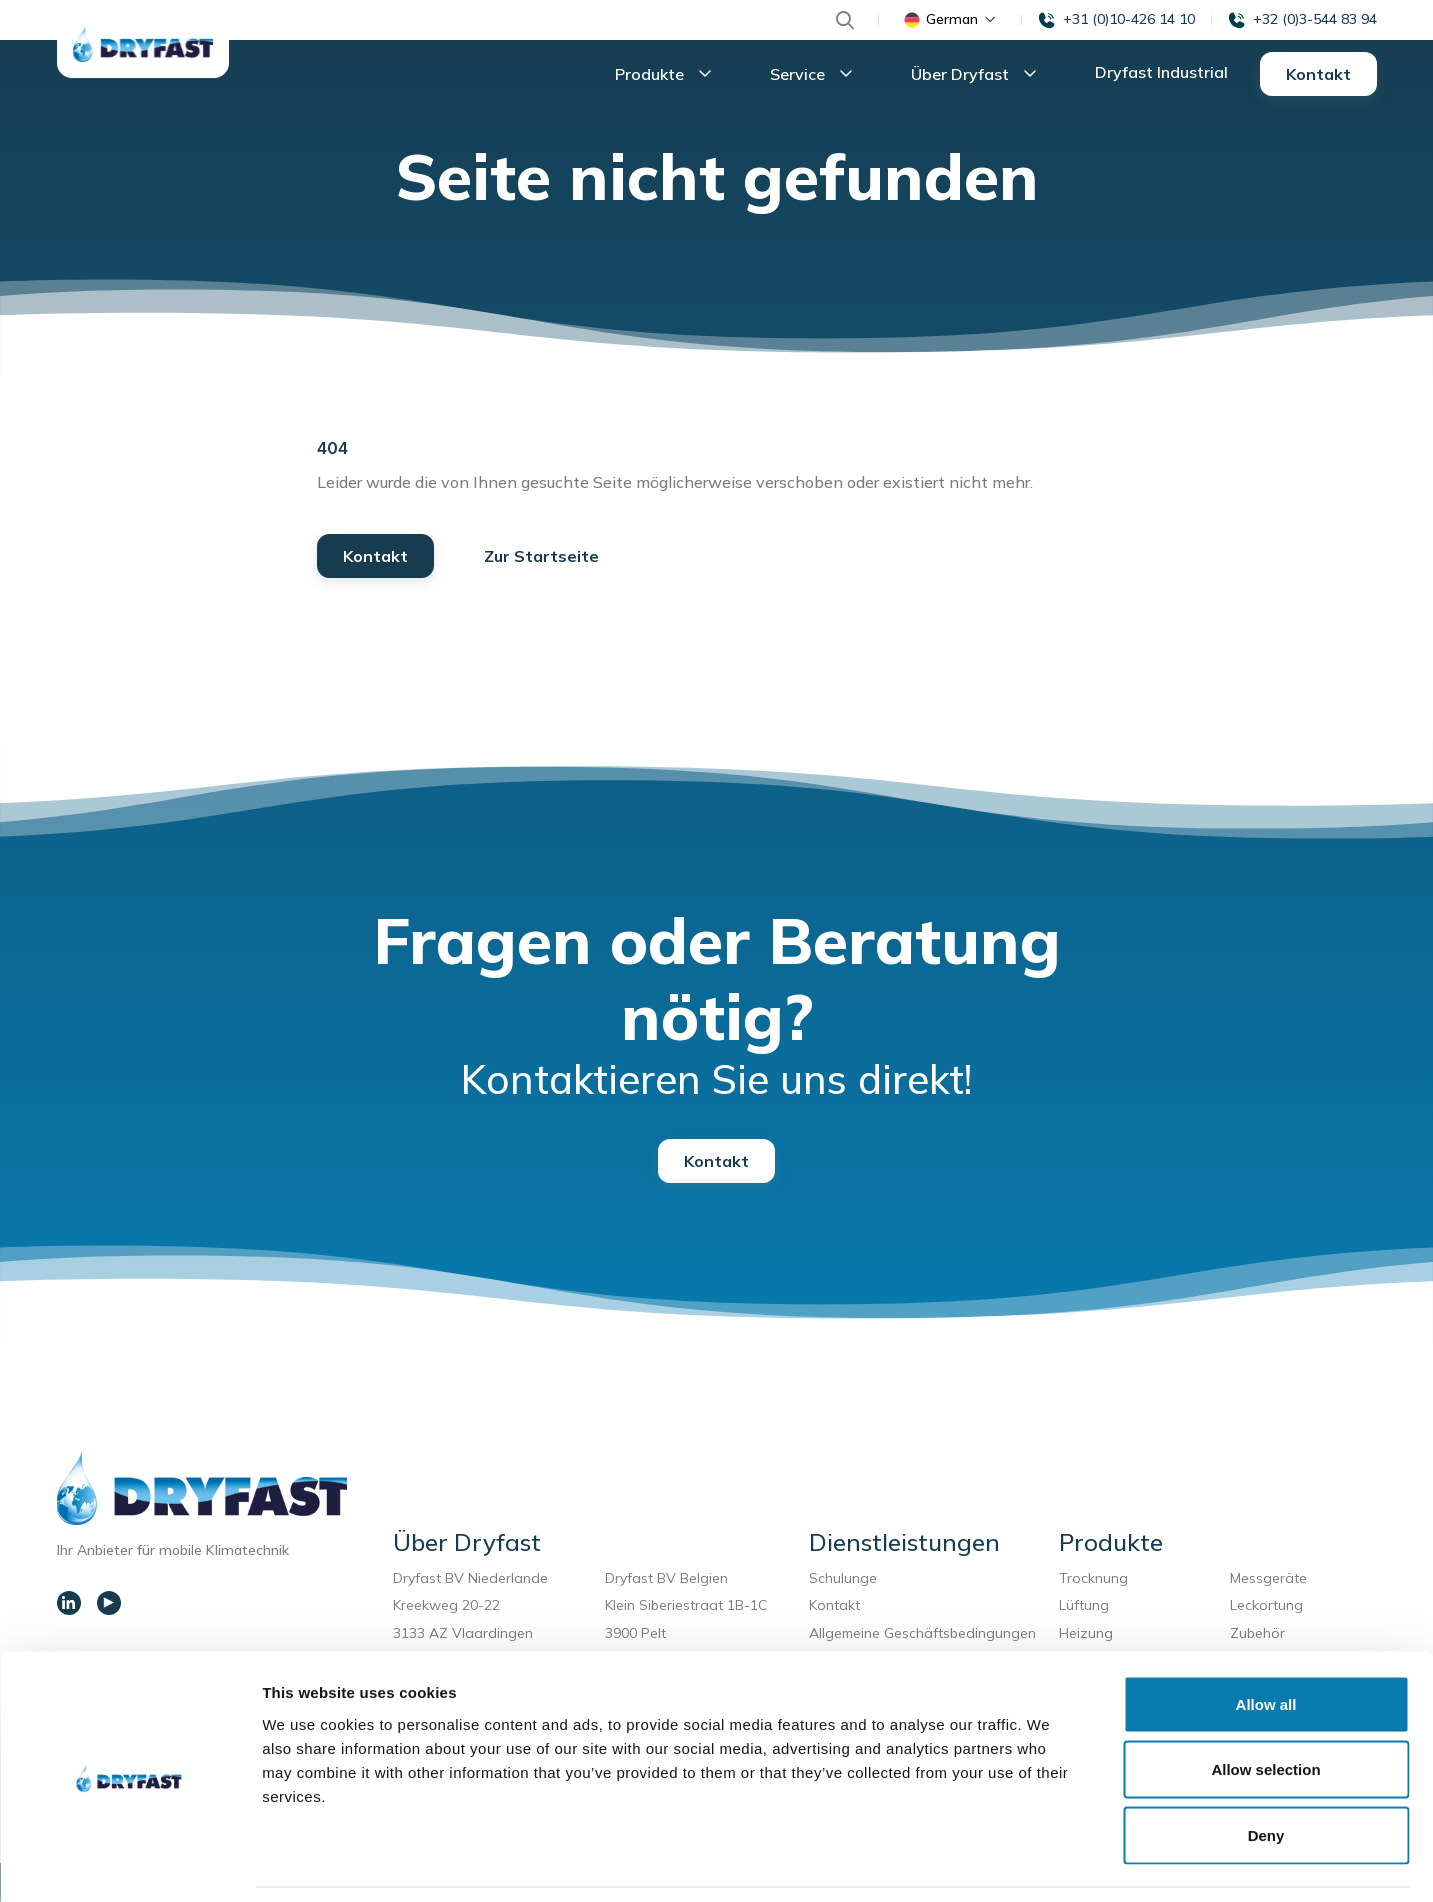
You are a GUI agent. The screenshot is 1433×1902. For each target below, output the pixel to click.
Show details (1049, 1862)
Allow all (1266, 1639)
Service (816, 76)
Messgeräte (1268, 1582)
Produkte (668, 76)
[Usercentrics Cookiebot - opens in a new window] (129, 1863)
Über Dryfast (979, 76)
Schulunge (843, 1582)
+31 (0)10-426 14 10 (1129, 19)
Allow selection (1265, 1705)
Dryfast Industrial (1161, 74)
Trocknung (1097, 1582)
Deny (1266, 1770)
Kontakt (1318, 76)
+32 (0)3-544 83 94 (1315, 19)
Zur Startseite (541, 560)
